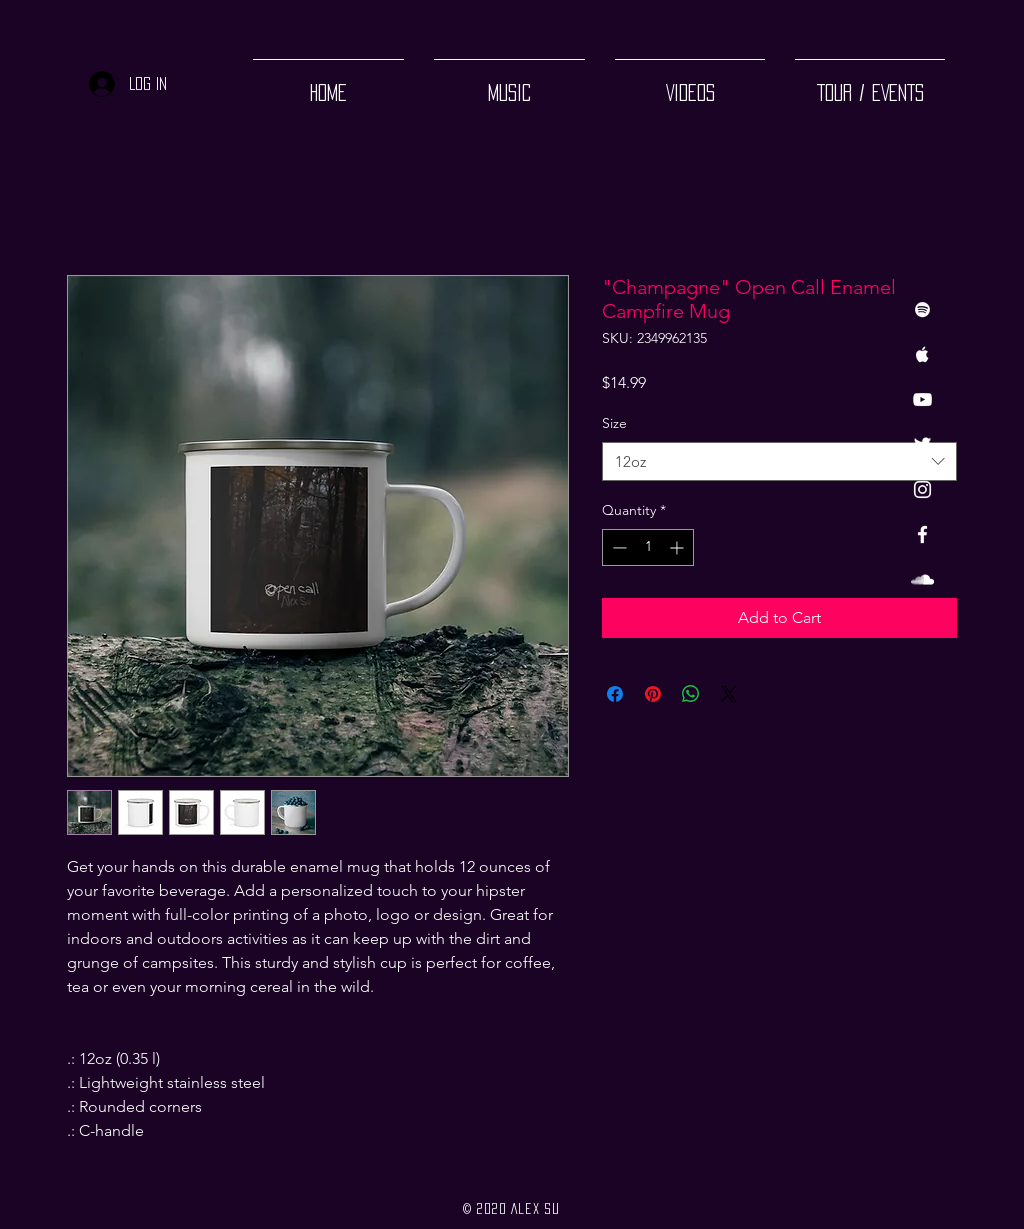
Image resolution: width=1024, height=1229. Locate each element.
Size (614, 423)
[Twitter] (922, 444)
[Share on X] (729, 694)
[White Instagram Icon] (922, 489)
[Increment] (678, 547)
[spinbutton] (648, 547)
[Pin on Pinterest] (653, 694)
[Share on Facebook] (615, 694)
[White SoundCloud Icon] (922, 579)
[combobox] (779, 461)
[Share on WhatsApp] (691, 694)
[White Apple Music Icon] (922, 354)
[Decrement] (617, 547)
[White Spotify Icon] (922, 309)
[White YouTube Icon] (922, 399)
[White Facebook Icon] (922, 534)
